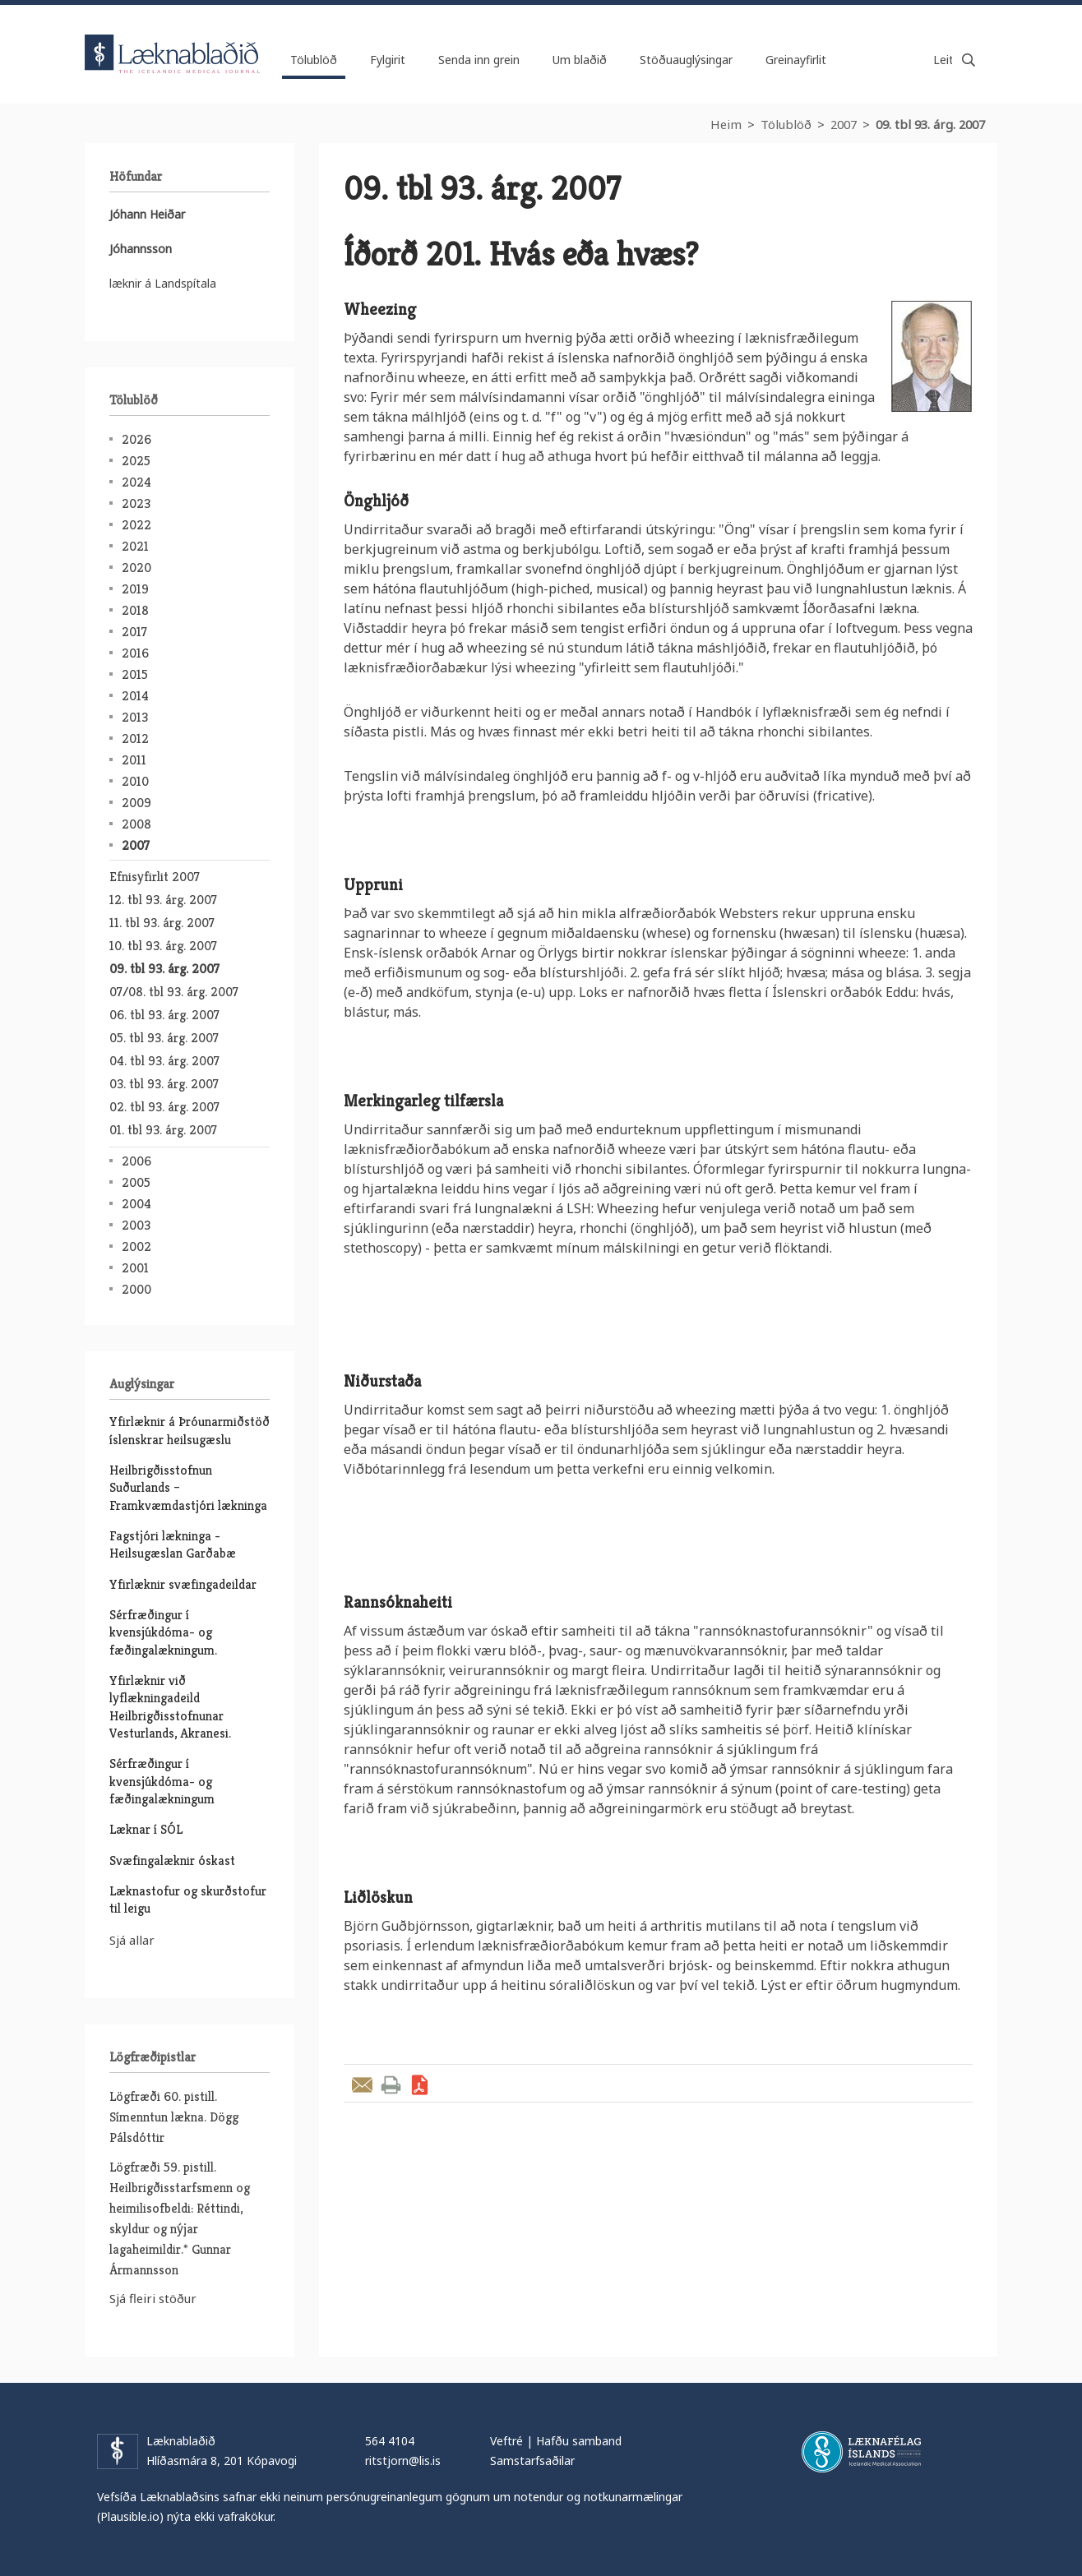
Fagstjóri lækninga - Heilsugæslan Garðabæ (172, 1544)
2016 (135, 653)
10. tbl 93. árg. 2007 (163, 945)
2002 (136, 1246)
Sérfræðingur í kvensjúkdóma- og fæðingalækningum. (163, 1632)
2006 (136, 1161)
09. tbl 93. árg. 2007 (930, 124)
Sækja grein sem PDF (419, 2085)
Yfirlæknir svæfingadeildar (183, 1584)
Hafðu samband (579, 2441)
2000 (136, 1289)
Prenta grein (391, 2085)
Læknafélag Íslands (861, 2451)
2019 (135, 589)
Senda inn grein (479, 59)
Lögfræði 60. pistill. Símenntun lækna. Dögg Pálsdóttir (173, 2117)
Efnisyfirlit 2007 (154, 876)
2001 (135, 1267)
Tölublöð (786, 124)
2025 (136, 460)
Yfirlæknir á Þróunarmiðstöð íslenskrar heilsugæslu (189, 1430)
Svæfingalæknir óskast (172, 1860)
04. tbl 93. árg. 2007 (164, 1060)
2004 (136, 1203)
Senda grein (362, 2085)
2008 (136, 824)
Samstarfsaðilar (532, 2460)
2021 (135, 546)
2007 (843, 124)
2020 (136, 567)
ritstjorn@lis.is (403, 2460)
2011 (134, 760)
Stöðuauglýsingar (686, 59)
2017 (134, 631)
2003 (136, 1225)
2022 (136, 524)
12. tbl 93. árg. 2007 (163, 899)
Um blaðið (580, 59)
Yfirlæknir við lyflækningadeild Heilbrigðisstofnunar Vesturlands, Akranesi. (170, 1707)
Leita (968, 60)
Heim (726, 124)
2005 (136, 1182)
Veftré (506, 2441)
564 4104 (389, 2441)
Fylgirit (387, 59)
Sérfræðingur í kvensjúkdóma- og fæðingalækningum (162, 1781)
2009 (136, 802)
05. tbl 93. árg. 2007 (164, 1037)
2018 (135, 610)
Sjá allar (132, 1940)
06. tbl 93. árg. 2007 (164, 1014)
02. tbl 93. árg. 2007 (164, 1106)
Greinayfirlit (795, 59)
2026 (136, 439)
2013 (135, 717)
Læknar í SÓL (146, 1829)
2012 (135, 738)
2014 (135, 695)
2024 (136, 482)
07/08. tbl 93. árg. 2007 (173, 991)
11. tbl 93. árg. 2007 (162, 922)
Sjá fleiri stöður (153, 2298)
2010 (135, 781)
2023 (136, 503)
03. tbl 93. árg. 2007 (164, 1083)
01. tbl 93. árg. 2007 (163, 1129)
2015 (135, 674)
